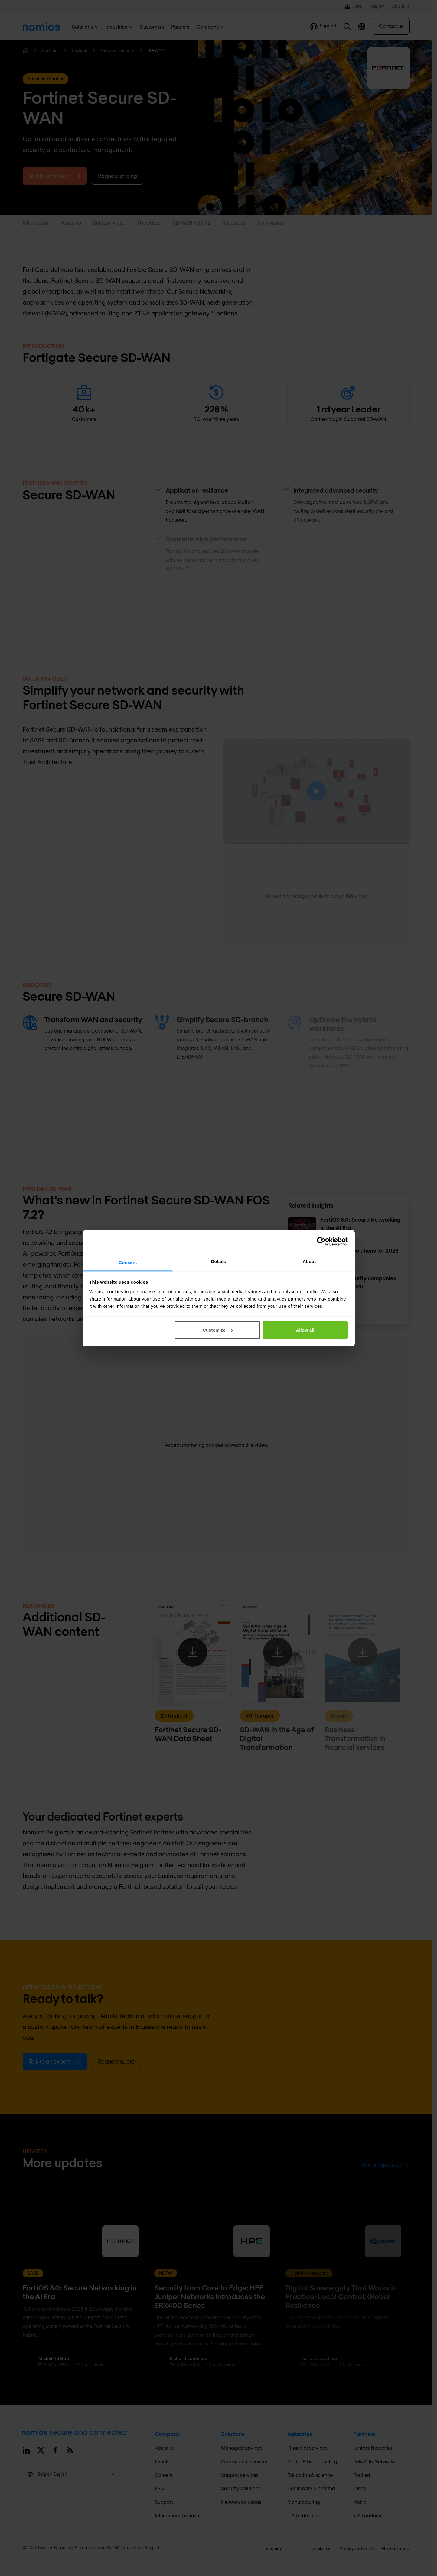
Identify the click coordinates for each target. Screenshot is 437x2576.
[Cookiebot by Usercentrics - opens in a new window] (321, 1241)
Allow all (305, 1330)
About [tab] (309, 1261)
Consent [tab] (128, 1262)
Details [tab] (218, 1261)
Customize (218, 1330)
